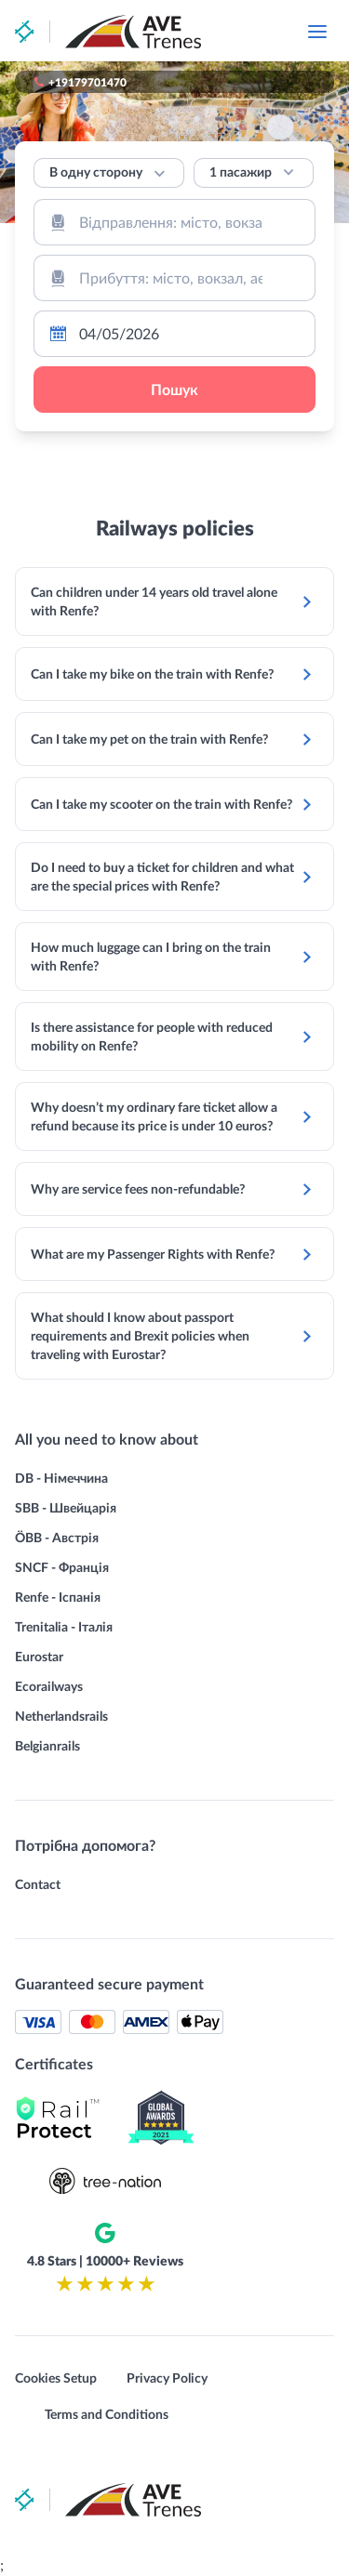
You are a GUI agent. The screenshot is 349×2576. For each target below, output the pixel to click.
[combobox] (174, 222)
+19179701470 (87, 81)
